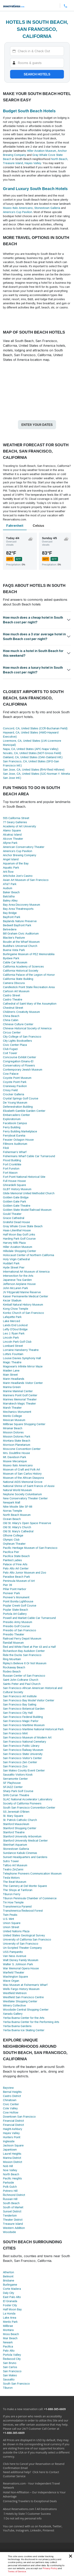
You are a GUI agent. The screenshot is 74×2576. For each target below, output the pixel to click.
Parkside (8, 2182)
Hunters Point (11, 2137)
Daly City (8, 2292)
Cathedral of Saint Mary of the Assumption (29, 1003)
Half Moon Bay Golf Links (19, 1234)
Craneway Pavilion (15, 1086)
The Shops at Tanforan (17, 1890)
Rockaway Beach (14, 1667)
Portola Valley (12, 2354)
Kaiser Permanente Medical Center (25, 1296)
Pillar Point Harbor (14, 1589)
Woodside (9, 2232)
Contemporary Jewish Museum (22, 1069)
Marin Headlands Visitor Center (23, 1382)
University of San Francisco (20, 1943)
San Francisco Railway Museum (23, 1749)
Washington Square (15, 1976)
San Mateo (10, 2375)
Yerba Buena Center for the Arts (23, 2017)
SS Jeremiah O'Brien (16, 1811)
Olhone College (13, 1535)
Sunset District (12, 2211)
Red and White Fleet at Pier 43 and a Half (29, 1646)
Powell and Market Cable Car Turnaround (29, 1617)
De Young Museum (15, 1102)
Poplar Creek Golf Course (19, 1605)
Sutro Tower (11, 1861)
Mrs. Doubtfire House (16, 1453)
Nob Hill (8, 2166)
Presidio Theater (13, 1634)
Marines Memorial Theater (20, 1399)
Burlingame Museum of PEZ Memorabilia (28, 954)
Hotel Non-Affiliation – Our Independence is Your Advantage (34, 2494)
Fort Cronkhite (12, 1164)
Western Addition (14, 2227)
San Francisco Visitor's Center (22, 1758)
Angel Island (11, 859)
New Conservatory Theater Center (25, 1498)
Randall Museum (13, 1642)
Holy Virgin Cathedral (16, 1259)
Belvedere (10, 929)
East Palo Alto (12, 2297)
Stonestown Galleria (47, 207)
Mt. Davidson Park (14, 1457)
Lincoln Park (11, 1337)
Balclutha (9, 896)
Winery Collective (14, 2005)
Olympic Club (11, 1539)
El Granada (10, 2301)
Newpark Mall (11, 1502)
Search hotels (37, 74)
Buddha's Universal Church (20, 945)
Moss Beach (11, 2334)
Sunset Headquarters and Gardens (25, 1857)
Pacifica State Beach (16, 1556)
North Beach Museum (17, 1514)
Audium (7, 888)
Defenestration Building (18, 1106)
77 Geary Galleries (15, 822)
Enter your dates (36, 425)
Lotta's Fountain (13, 1354)
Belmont (8, 2276)
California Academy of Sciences (23, 966)
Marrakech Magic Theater (19, 1403)
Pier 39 (7, 1585)
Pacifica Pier (11, 1552)
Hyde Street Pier (13, 1267)
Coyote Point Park (14, 1082)
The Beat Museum (14, 1881)
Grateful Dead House (16, 1222)
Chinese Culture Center (18, 1024)
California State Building (18, 978)
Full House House (14, 1180)
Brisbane (8, 2280)
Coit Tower (10, 1053)
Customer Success (39, 2514)
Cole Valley (10, 2108)
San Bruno (9, 2363)
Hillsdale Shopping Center (19, 1251)
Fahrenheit (14, 526)
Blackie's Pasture (14, 937)
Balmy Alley (10, 900)
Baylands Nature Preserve (20, 921)
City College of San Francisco (22, 1036)
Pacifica (8, 2346)
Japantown (10, 2149)
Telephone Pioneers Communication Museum (32, 1873)
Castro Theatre (12, 999)
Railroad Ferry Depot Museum (22, 1638)
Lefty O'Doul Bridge (15, 1329)
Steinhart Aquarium (15, 1844)
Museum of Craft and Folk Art (21, 1469)
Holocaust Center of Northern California (28, 1255)
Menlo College (12, 1415)
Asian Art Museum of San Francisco (26, 880)
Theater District (12, 2219)
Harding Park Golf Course (19, 1238)
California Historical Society (20, 970)
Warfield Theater (13, 1972)
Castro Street (11, 995)
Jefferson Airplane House (19, 1284)
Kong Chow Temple (15, 1308)
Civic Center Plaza (15, 1044)
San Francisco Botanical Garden (24, 1708)
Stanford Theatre (14, 1832)
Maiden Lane (11, 1370)
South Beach (11, 2203)
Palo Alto (9, 2350)
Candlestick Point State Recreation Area (29, 987)
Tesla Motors (11, 1877)
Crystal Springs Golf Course (20, 1098)
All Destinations (47, 2509)
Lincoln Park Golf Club (17, 1341)
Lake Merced (11, 1321)
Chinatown (9, 2100)
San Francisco (12, 2371)
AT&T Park (9, 884)
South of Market (13, 2207)
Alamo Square (12, 830)
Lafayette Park (12, 1317)
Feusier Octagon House (18, 1139)
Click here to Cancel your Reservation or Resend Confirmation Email (33, 2466)
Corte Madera (12, 2288)
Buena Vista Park (14, 950)
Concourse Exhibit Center (19, 1057)
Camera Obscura (14, 983)
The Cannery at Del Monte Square (25, 1885)
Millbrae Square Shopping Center (24, 1424)
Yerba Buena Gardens (17, 2026)
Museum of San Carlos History (22, 1473)
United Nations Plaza (16, 1931)
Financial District (13, 2120)
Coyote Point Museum (17, 1077)
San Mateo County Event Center (24, 1770)
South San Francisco (16, 2383)
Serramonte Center (15, 1778)
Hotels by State (15, 2514)
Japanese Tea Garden (17, 1279)
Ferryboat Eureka (14, 1135)
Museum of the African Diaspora (23, 1477)
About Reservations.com (18, 2509)
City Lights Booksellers (17, 1040)
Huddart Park (11, 1263)
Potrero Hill (10, 2190)
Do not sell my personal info (24, 2518)
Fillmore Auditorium (15, 1143)
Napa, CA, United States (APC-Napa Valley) (30, 749)
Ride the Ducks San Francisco (22, 1655)
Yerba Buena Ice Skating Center (23, 2030)
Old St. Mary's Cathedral (18, 1531)
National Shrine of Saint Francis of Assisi (28, 1486)
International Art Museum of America (26, 1271)
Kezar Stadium (12, 1300)
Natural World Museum (17, 1490)
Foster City (10, 2305)
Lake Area (9, 2317)
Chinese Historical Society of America (27, 1028)
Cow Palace (11, 1073)
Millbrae (8, 2325)
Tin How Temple (13, 1902)
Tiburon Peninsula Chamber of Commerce (30, 1898)
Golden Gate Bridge (16, 1197)
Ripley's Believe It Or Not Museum (24, 1663)
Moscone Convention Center (22, 1448)
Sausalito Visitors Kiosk (18, 1774)
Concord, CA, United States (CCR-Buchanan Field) (35, 728)
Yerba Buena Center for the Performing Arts (31, 2022)
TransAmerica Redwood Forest (23, 1910)
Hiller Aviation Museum (41, 150)
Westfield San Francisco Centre (23, 1997)
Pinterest (48, 2530)
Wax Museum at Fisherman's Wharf (25, 1984)
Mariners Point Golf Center (20, 1395)
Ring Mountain (12, 1659)
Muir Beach (10, 2338)
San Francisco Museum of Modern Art (27, 1737)
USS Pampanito (13, 1951)
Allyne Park (10, 842)
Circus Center (12, 1032)
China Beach (11, 1016)
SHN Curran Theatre (16, 1795)
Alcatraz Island (12, 834)
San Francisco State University (22, 1754)
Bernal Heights (12, 2091)
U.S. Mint (8, 1918)
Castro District (12, 2096)
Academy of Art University (19, 826)
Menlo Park (10, 2321)
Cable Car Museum (15, 962)
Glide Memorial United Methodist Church (28, 1193)
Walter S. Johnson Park (18, 1964)
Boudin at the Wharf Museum (21, 941)
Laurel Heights (12, 2153)
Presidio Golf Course (16, 1626)
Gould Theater (12, 1213)
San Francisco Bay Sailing (19, 1704)
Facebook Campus (15, 1123)
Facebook (45, 2526)
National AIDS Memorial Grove (22, 1481)
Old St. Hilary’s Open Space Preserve (27, 1523)
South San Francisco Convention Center (29, 1807)
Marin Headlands (13, 1378)
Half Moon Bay (12, 2309)
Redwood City (12, 2358)
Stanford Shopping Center (19, 1828)
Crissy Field (10, 1090)
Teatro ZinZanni (13, 1869)
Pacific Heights (12, 2178)
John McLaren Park (15, 1288)
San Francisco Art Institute (20, 1696)
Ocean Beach (12, 1519)
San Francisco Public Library (21, 1745)
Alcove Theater (13, 838)
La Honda (9, 2313)
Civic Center (11, 2104)
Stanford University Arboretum (22, 1836)
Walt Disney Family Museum (20, 1960)
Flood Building (12, 1160)
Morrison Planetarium (16, 1444)
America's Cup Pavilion (17, 212)
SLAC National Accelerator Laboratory (27, 1799)
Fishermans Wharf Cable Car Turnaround (29, 1156)
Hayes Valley (32, 163)
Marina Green (12, 1387)
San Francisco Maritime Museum (24, 1725)
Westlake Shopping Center (20, 2001)
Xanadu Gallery (12, 2013)
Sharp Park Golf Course (18, 1791)
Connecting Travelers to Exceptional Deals (30, 2501)
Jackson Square (13, 2145)
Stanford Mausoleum (16, 1824)
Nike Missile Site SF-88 (17, 1506)
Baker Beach (11, 892)
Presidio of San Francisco (19, 1630)
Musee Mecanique (15, 1461)
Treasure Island (13, 163)
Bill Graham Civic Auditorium (21, 933)
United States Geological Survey (24, 1935)
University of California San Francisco (27, 1939)
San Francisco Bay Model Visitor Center (28, 1700)
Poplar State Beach (15, 1609)
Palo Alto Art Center (16, 1568)
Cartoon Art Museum (16, 991)
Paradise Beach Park (16, 1576)
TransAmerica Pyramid (17, 1906)
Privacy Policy (50, 2568)
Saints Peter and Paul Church (21, 1683)
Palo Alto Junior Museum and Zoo (24, 1572)
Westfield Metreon (15, 1993)
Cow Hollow (10, 2112)
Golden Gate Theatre (16, 1205)
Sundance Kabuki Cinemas (20, 1853)
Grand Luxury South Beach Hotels (35, 188)
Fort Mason (10, 1172)
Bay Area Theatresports (18, 908)
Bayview (8, 2087)
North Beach (59, 159)
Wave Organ (11, 1980)
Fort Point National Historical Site (24, 1176)
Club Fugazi (10, 1049)
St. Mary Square (13, 1815)
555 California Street (16, 818)
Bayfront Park (11, 917)
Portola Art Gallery (15, 1613)
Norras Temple (12, 1510)
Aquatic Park (11, 867)
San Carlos (10, 2367)
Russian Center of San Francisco (24, 1675)
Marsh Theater (12, 1407)
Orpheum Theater (14, 1543)
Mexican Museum (14, 1420)
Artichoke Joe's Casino (18, 875)
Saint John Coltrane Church (20, 1679)
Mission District (12, 2162)
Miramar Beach (12, 1428)
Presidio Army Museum (17, 1622)
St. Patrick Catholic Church (20, 1820)
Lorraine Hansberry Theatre (21, 1350)
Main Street (10, 1374)
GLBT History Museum (17, 1189)
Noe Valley (10, 2170)
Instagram (22, 2530)
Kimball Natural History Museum (23, 1304)
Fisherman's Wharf (14, 1152)
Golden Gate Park (14, 1201)
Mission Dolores (13, 1432)
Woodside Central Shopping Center (26, 2009)
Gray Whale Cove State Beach (23, 1226)
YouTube (8, 2530)
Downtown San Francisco (19, 2116)
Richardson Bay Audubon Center (24, 1650)
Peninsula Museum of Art (19, 1580)
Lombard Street (13, 1345)
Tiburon (8, 2387)
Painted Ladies (12, 1560)
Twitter (57, 2526)
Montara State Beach (16, 1440)
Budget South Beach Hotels (29, 111)
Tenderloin (10, 2215)
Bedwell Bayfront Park (17, 925)
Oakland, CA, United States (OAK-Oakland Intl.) (33, 757)
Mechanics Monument (17, 1411)
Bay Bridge (10, 912)
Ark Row (8, 871)
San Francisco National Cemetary (24, 1741)
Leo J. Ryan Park (13, 1333)
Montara (8, 2330)
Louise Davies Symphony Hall (22, 1358)
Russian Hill (10, 2199)
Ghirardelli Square (14, 1185)
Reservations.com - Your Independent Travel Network (31, 2485)
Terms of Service (17, 2571)
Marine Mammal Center (18, 1391)
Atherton (8, 2272)
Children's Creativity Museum (21, 1011)
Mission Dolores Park (16, 1436)
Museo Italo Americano (18, 207)
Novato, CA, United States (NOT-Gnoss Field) (32, 753)
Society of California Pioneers (22, 1803)
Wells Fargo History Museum (21, 1989)
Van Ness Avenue (14, 1956)
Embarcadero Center (16, 1115)
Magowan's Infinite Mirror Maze (23, 1366)
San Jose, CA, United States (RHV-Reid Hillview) (34, 769)
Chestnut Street (13, 1007)
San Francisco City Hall (18, 1712)
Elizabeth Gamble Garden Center (24, 1110)
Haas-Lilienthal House (17, 1230)
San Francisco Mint (15, 1733)
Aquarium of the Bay (16, 863)
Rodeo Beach (12, 1671)
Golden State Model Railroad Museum (27, 1209)
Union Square (12, 1923)
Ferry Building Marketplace (20, 1131)
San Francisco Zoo (15, 1766)
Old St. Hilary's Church (17, 1527)
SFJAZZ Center (13, 1787)
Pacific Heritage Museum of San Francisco (30, 1547)
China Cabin (10, 1020)
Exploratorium (12, 1119)
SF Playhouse (12, 1782)
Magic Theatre (12, 1362)
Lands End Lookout (15, 1325)
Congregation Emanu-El (18, 1061)
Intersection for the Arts (18, 1275)
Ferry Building (11, 1127)
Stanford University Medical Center (25, 1840)
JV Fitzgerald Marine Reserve (22, 1292)
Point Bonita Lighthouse (18, 1601)
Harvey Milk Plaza (14, 1242)
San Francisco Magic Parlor (20, 1721)
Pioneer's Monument (16, 1597)
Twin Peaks (10, 1914)
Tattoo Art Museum (15, 1865)
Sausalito (9, 2379)
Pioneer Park (11, 1593)
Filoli (6, 1147)
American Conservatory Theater (23, 847)
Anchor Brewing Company (19, 855)
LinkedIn (35, 2530)
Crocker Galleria (13, 1094)
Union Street (11, 1927)
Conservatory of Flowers (19, 1065)
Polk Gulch (10, 2186)
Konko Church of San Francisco (23, 1312)
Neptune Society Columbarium (22, 1494)
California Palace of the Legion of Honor (29, 974)
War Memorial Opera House (21, 1968)
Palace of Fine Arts (15, 1564)
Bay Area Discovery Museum (21, 904)
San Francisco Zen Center (20, 1762)
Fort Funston (11, 1168)
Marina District (12, 2157)
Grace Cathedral (13, 1218)
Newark (8, 2342)
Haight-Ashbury (12, 2129)
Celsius (38, 526)
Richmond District (14, 2195)
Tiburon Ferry (11, 1894)
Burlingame (10, 2284)
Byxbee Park (11, 958)
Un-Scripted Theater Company (22, 1947)
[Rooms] (37, 63)
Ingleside (9, 2141)
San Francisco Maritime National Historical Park (33, 1729)
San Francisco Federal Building (23, 1716)
